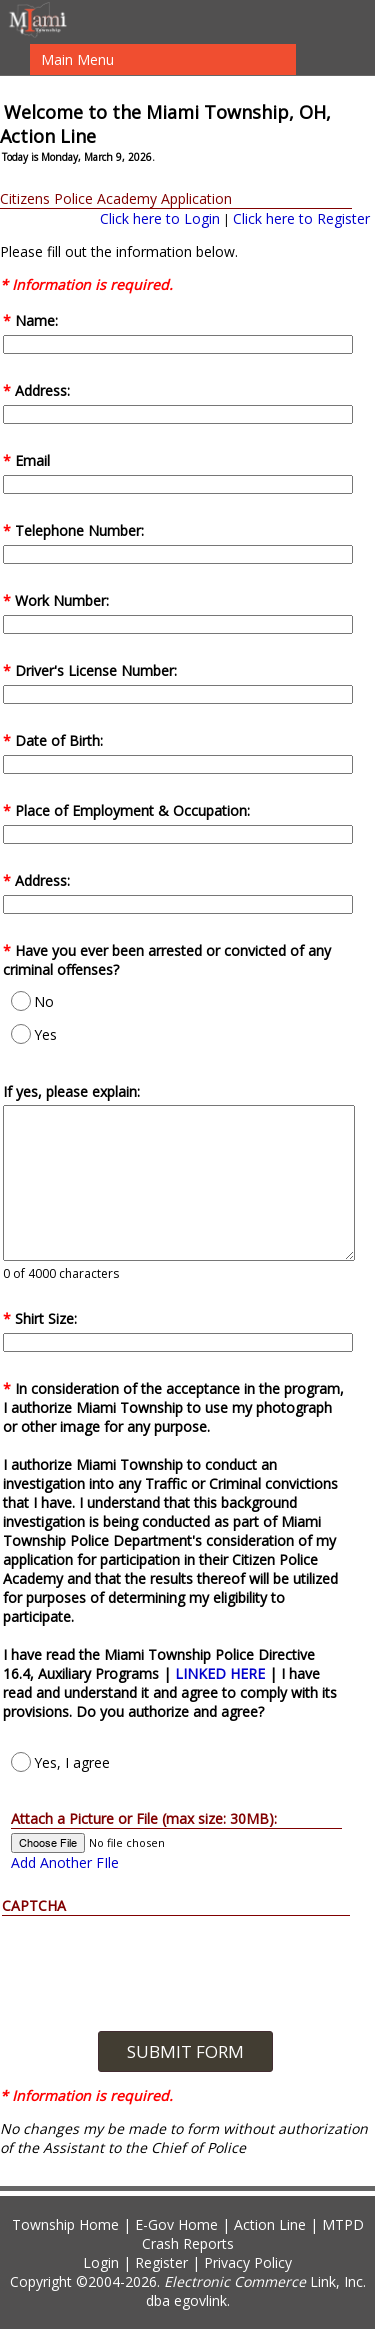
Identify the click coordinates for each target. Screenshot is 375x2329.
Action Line (270, 2224)
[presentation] (185, 1955)
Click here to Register (301, 218)
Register (161, 2262)
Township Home (65, 2224)
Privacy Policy (248, 2262)
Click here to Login (160, 218)
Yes (34, 1034)
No (32, 1001)
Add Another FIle (65, 1862)
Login (101, 2262)
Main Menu (77, 59)
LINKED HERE (222, 1673)
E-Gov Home (176, 2224)
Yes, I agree (60, 1762)
